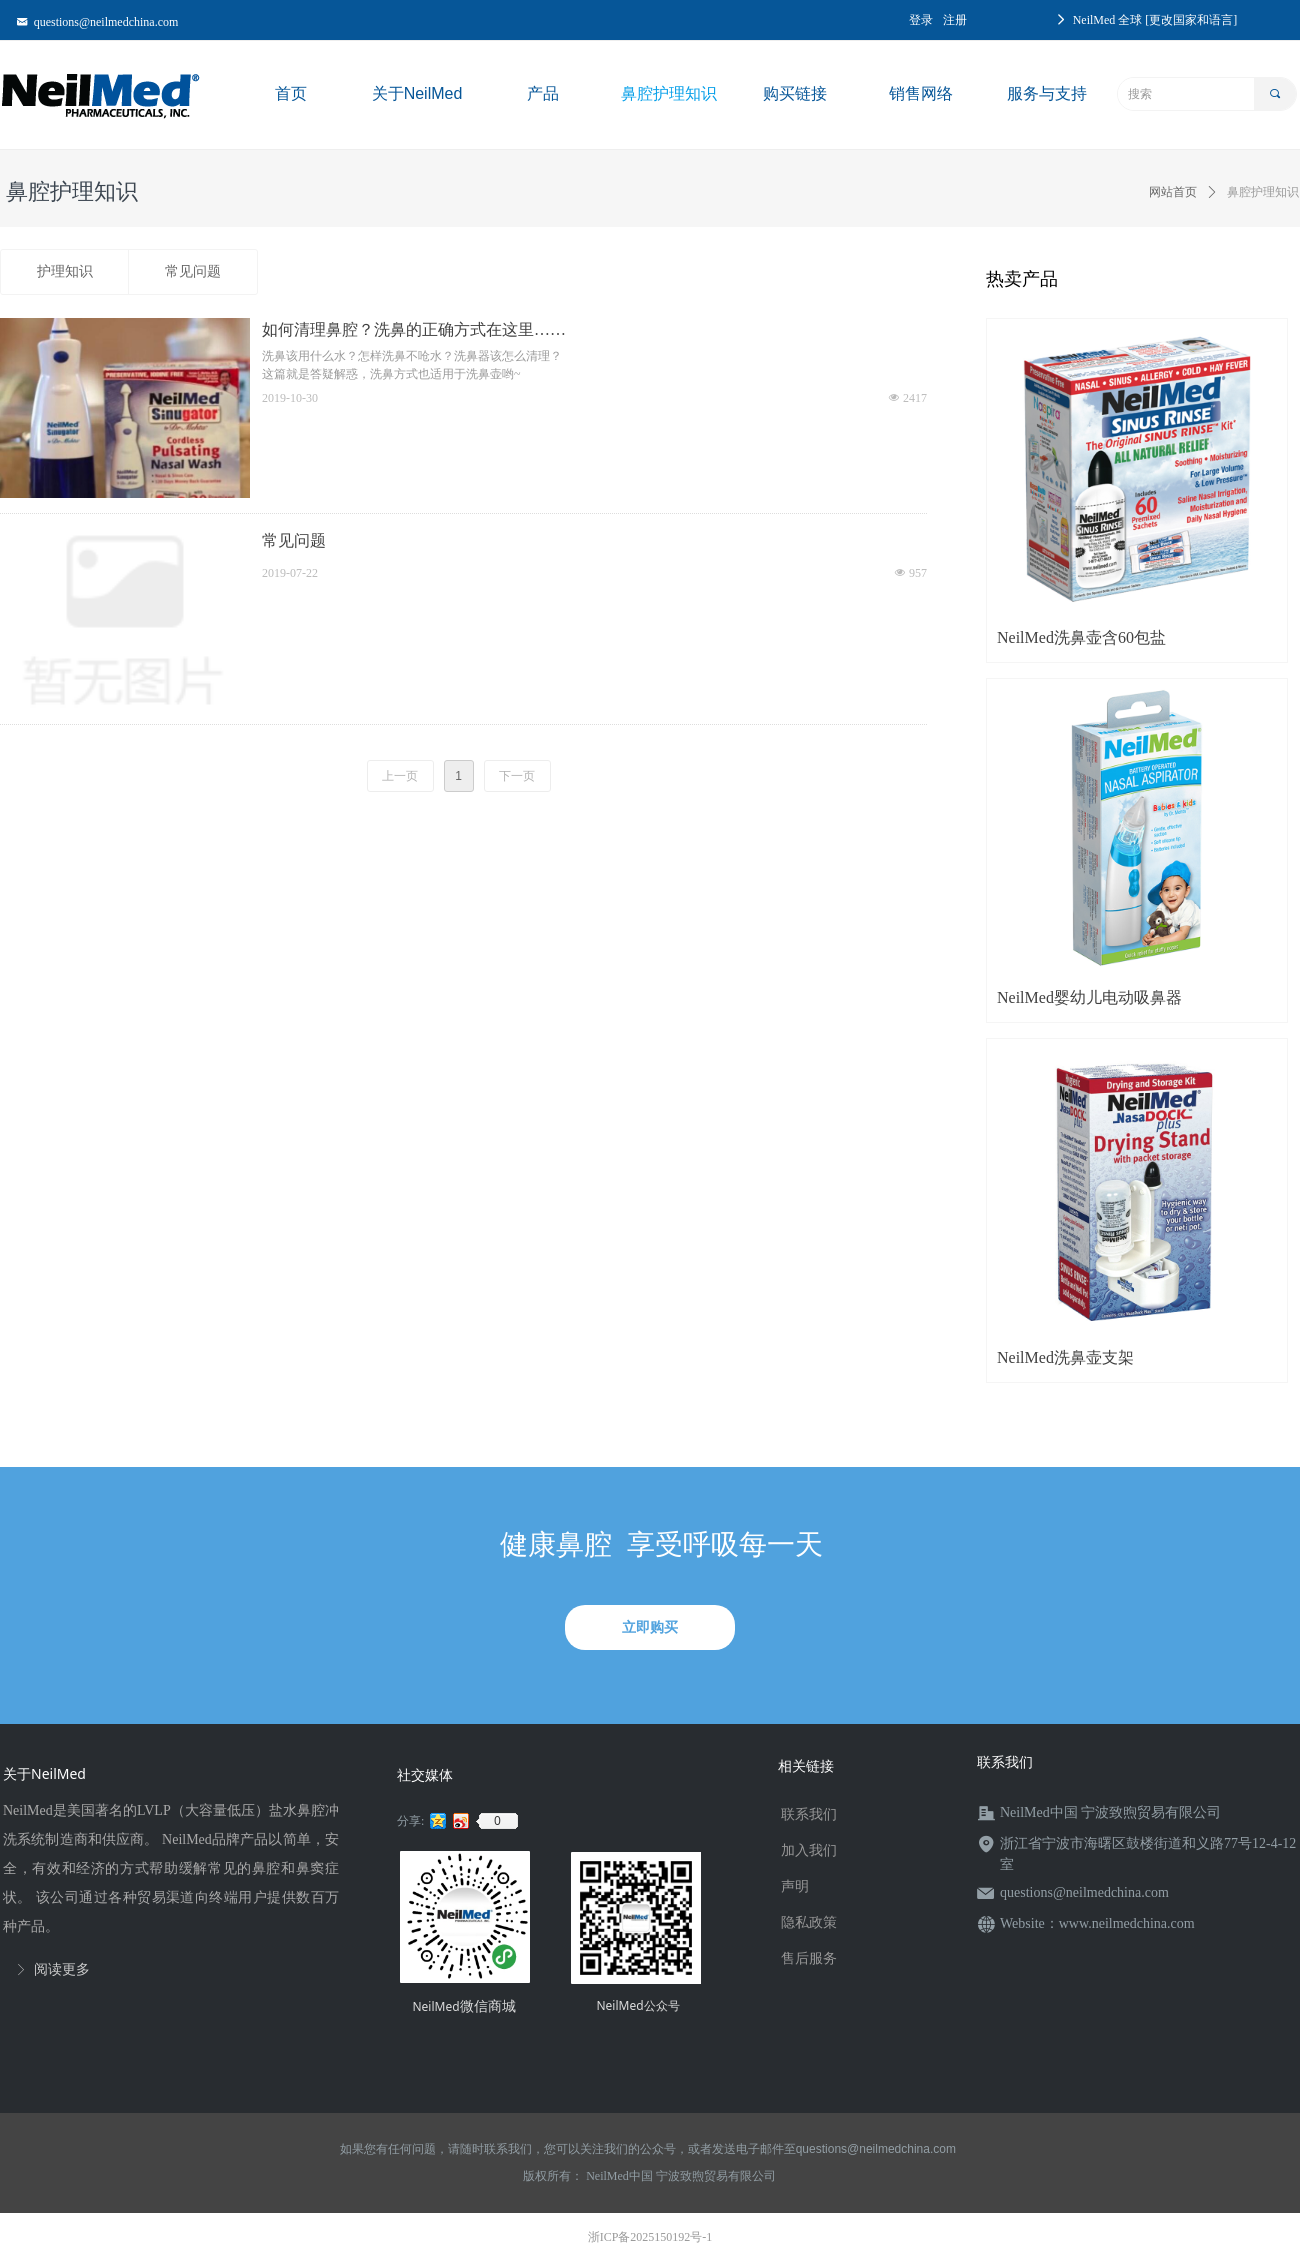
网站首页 (1173, 192)
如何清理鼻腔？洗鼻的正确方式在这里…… (414, 329)
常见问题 (193, 271)
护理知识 (65, 271)
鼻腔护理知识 (1263, 192)
